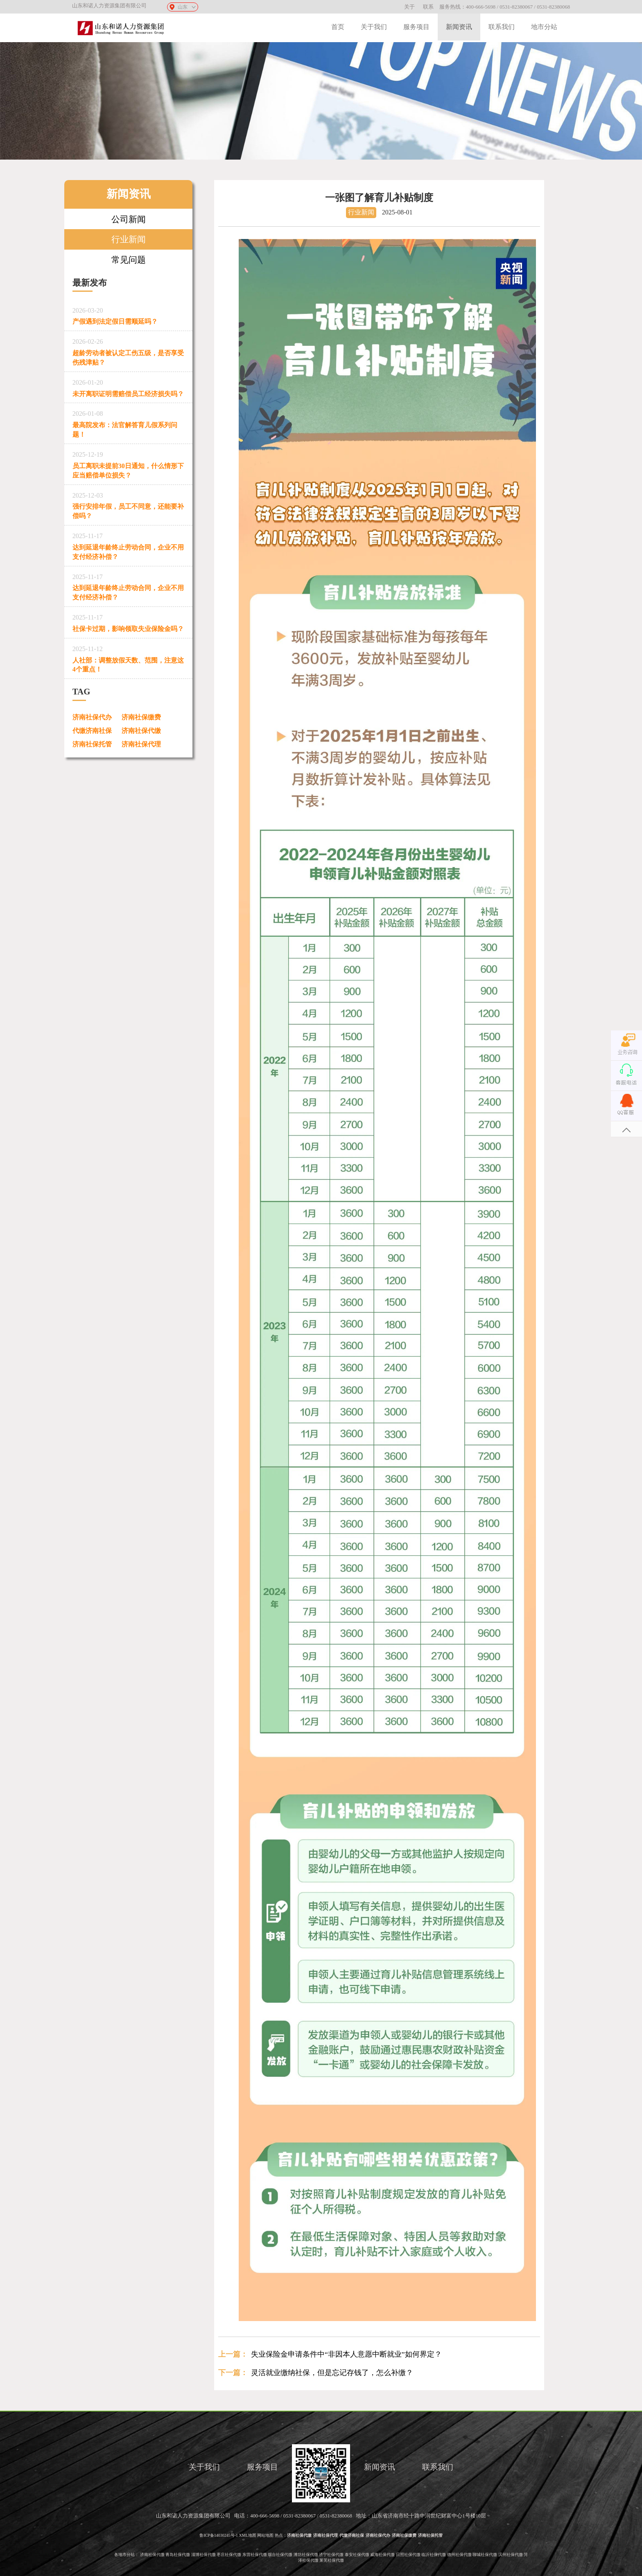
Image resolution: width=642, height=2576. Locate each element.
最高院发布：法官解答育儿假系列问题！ (128, 422)
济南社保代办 (92, 717)
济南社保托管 (92, 744)
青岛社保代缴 (177, 2554)
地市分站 (544, 26)
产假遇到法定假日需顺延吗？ (128, 314)
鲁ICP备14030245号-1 (218, 2535)
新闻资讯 (459, 26)
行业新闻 (128, 239)
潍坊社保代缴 (306, 2554)
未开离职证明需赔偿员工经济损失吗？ (128, 386)
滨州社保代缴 (510, 2554)
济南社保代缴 (141, 730)
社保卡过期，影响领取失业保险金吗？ (128, 621)
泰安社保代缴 (357, 2554)
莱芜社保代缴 (331, 2560)
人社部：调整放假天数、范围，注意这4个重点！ (128, 657)
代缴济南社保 (92, 730)
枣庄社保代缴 (229, 2554)
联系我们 (501, 26)
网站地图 (265, 2535)
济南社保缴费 (141, 717)
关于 (409, 7)
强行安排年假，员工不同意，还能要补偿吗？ (128, 504)
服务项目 (416, 26)
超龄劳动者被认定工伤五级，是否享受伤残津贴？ (128, 350)
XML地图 (247, 2535)
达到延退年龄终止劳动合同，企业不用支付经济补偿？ (128, 545)
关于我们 (374, 26)
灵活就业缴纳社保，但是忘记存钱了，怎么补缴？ (332, 2373)
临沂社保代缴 (433, 2554)
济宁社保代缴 (331, 2554)
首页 (337, 26)
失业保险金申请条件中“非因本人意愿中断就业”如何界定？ (346, 2354)
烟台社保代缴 (280, 2554)
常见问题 (128, 259)
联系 (428, 7)
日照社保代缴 (408, 2554)
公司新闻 (128, 219)
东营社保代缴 (254, 2554)
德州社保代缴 (459, 2554)
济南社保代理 (141, 744)
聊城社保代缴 (484, 2554)
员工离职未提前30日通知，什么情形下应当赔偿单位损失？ (128, 463)
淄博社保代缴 (203, 2554)
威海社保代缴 (382, 2554)
